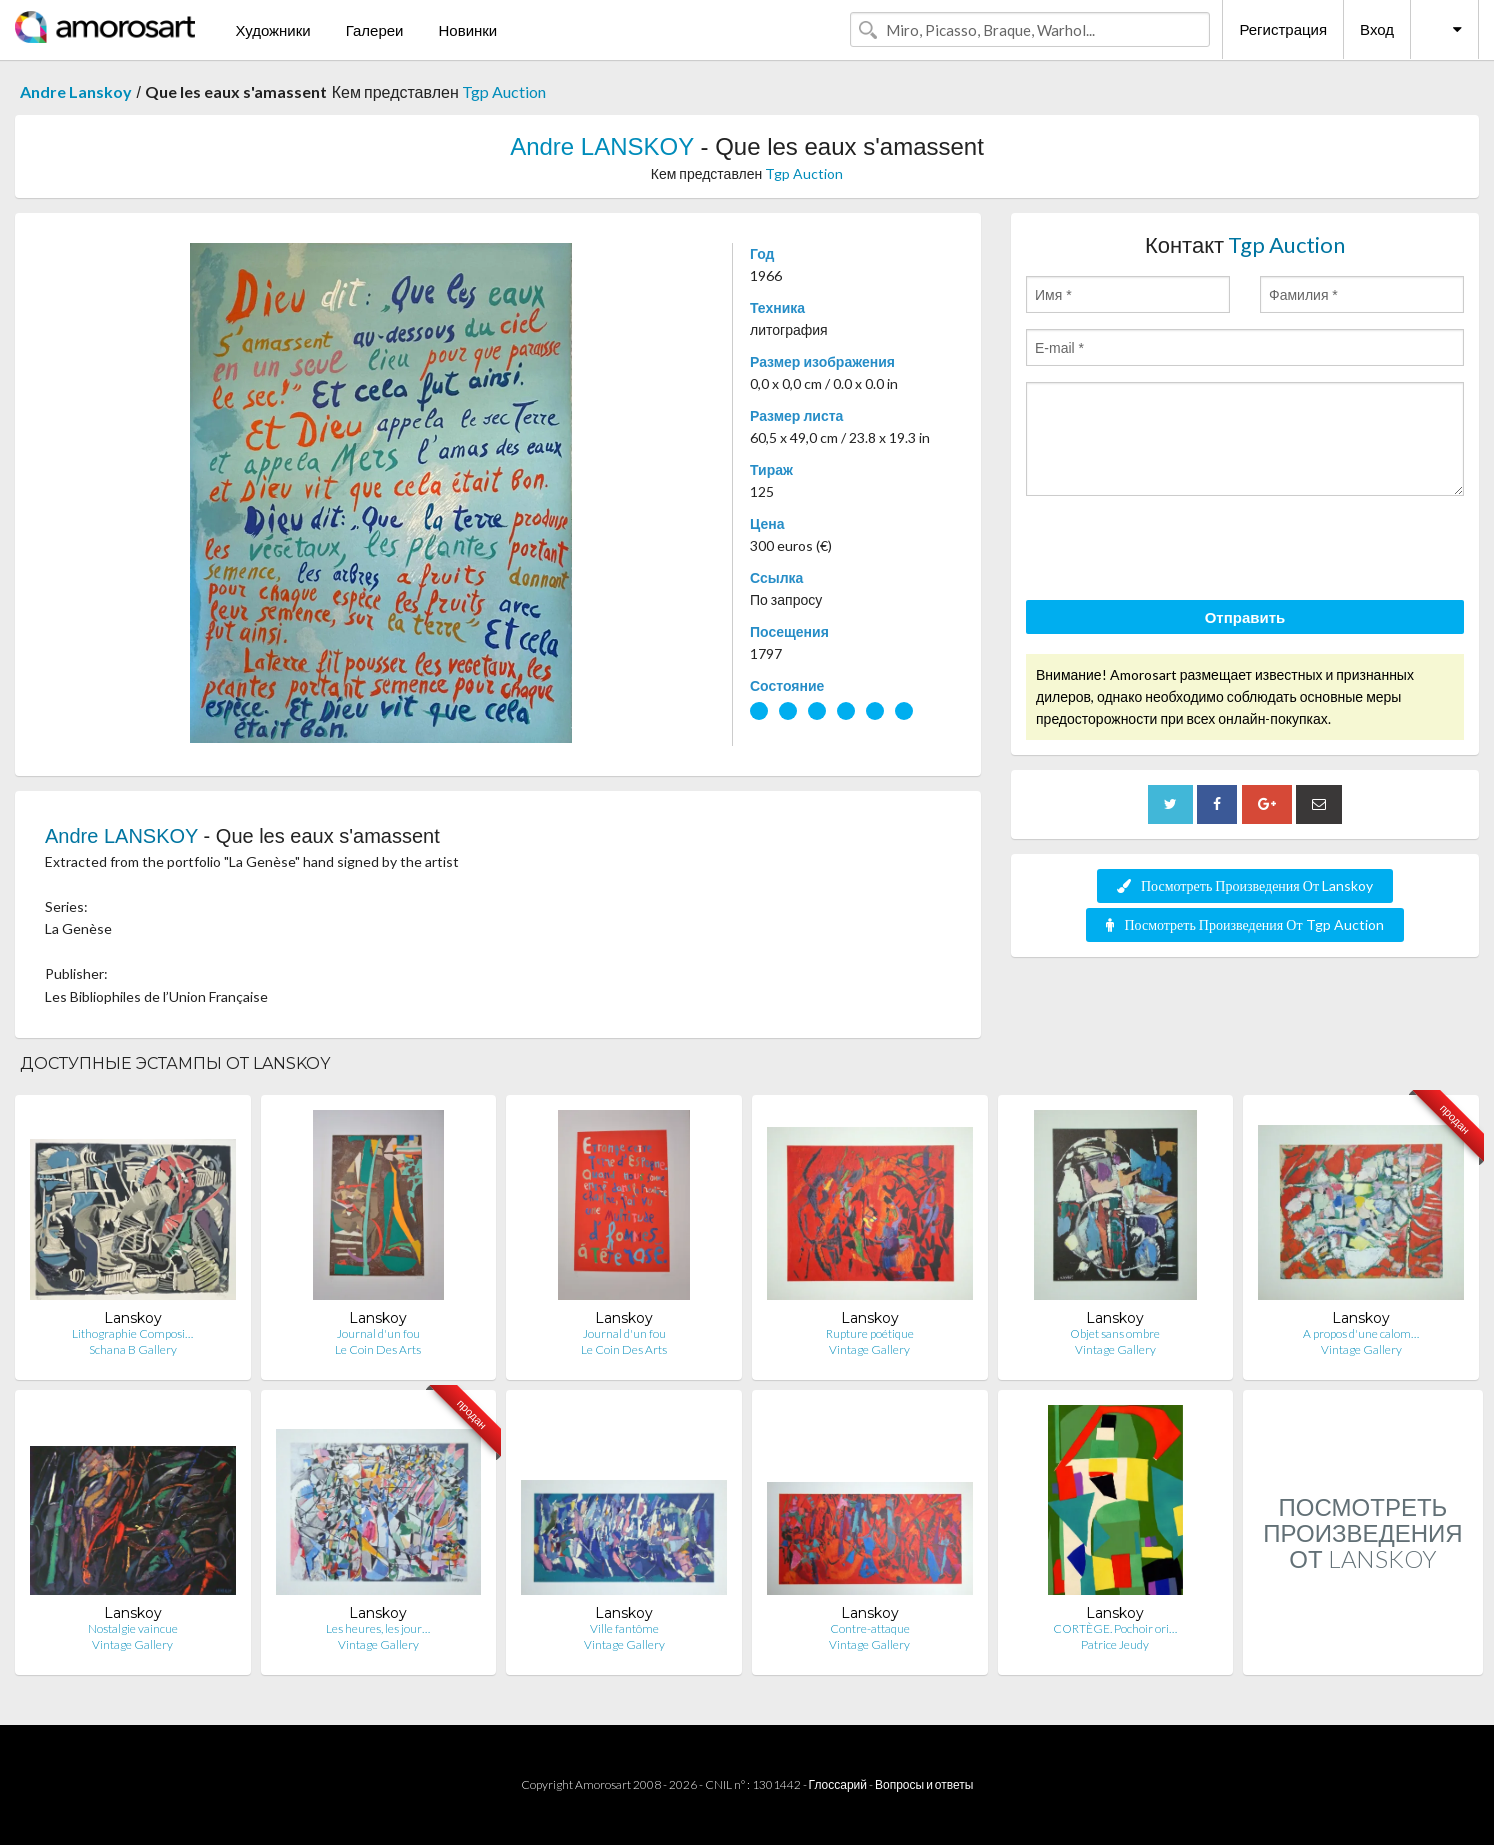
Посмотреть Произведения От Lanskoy (1245, 885)
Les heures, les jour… (378, 1628)
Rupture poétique (870, 1333)
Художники (272, 30)
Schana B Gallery (133, 1349)
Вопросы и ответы (924, 1784)
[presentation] (1178, 551)
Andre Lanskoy (76, 91)
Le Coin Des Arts (378, 1349)
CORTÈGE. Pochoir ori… (1115, 1628)
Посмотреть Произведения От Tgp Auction (1244, 924)
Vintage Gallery (869, 1349)
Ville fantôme (624, 1628)
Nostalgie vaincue (133, 1628)
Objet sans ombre (1115, 1333)
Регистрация (1283, 29)
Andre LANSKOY (602, 146)
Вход (1377, 29)
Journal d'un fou (378, 1333)
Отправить (1245, 617)
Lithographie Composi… (132, 1333)
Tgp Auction (504, 91)
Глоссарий (838, 1784)
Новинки (467, 30)
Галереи (375, 30)
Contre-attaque (870, 1628)
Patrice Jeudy (1115, 1644)
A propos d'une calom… (1361, 1333)
